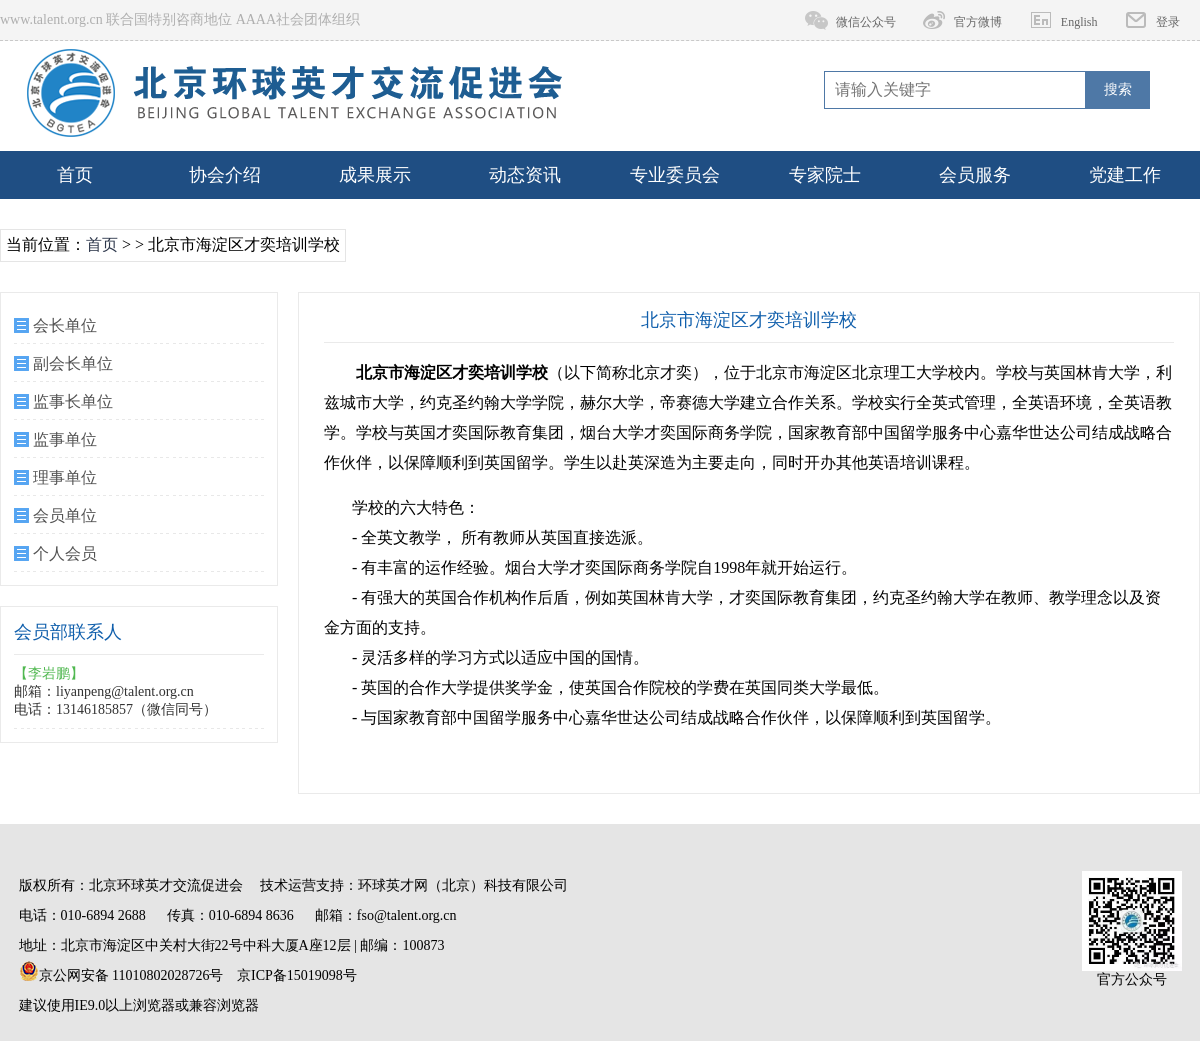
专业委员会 (675, 175)
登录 (1168, 22)
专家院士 (825, 175)
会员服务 (975, 175)
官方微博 (978, 22)
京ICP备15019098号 (297, 975)
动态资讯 (525, 175)
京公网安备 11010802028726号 (121, 972)
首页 (75, 175)
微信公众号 (866, 22)
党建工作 (1125, 175)
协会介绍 (225, 175)
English (1079, 22)
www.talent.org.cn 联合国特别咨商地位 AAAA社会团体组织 (180, 19)
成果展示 (375, 175)
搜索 (1118, 89)
